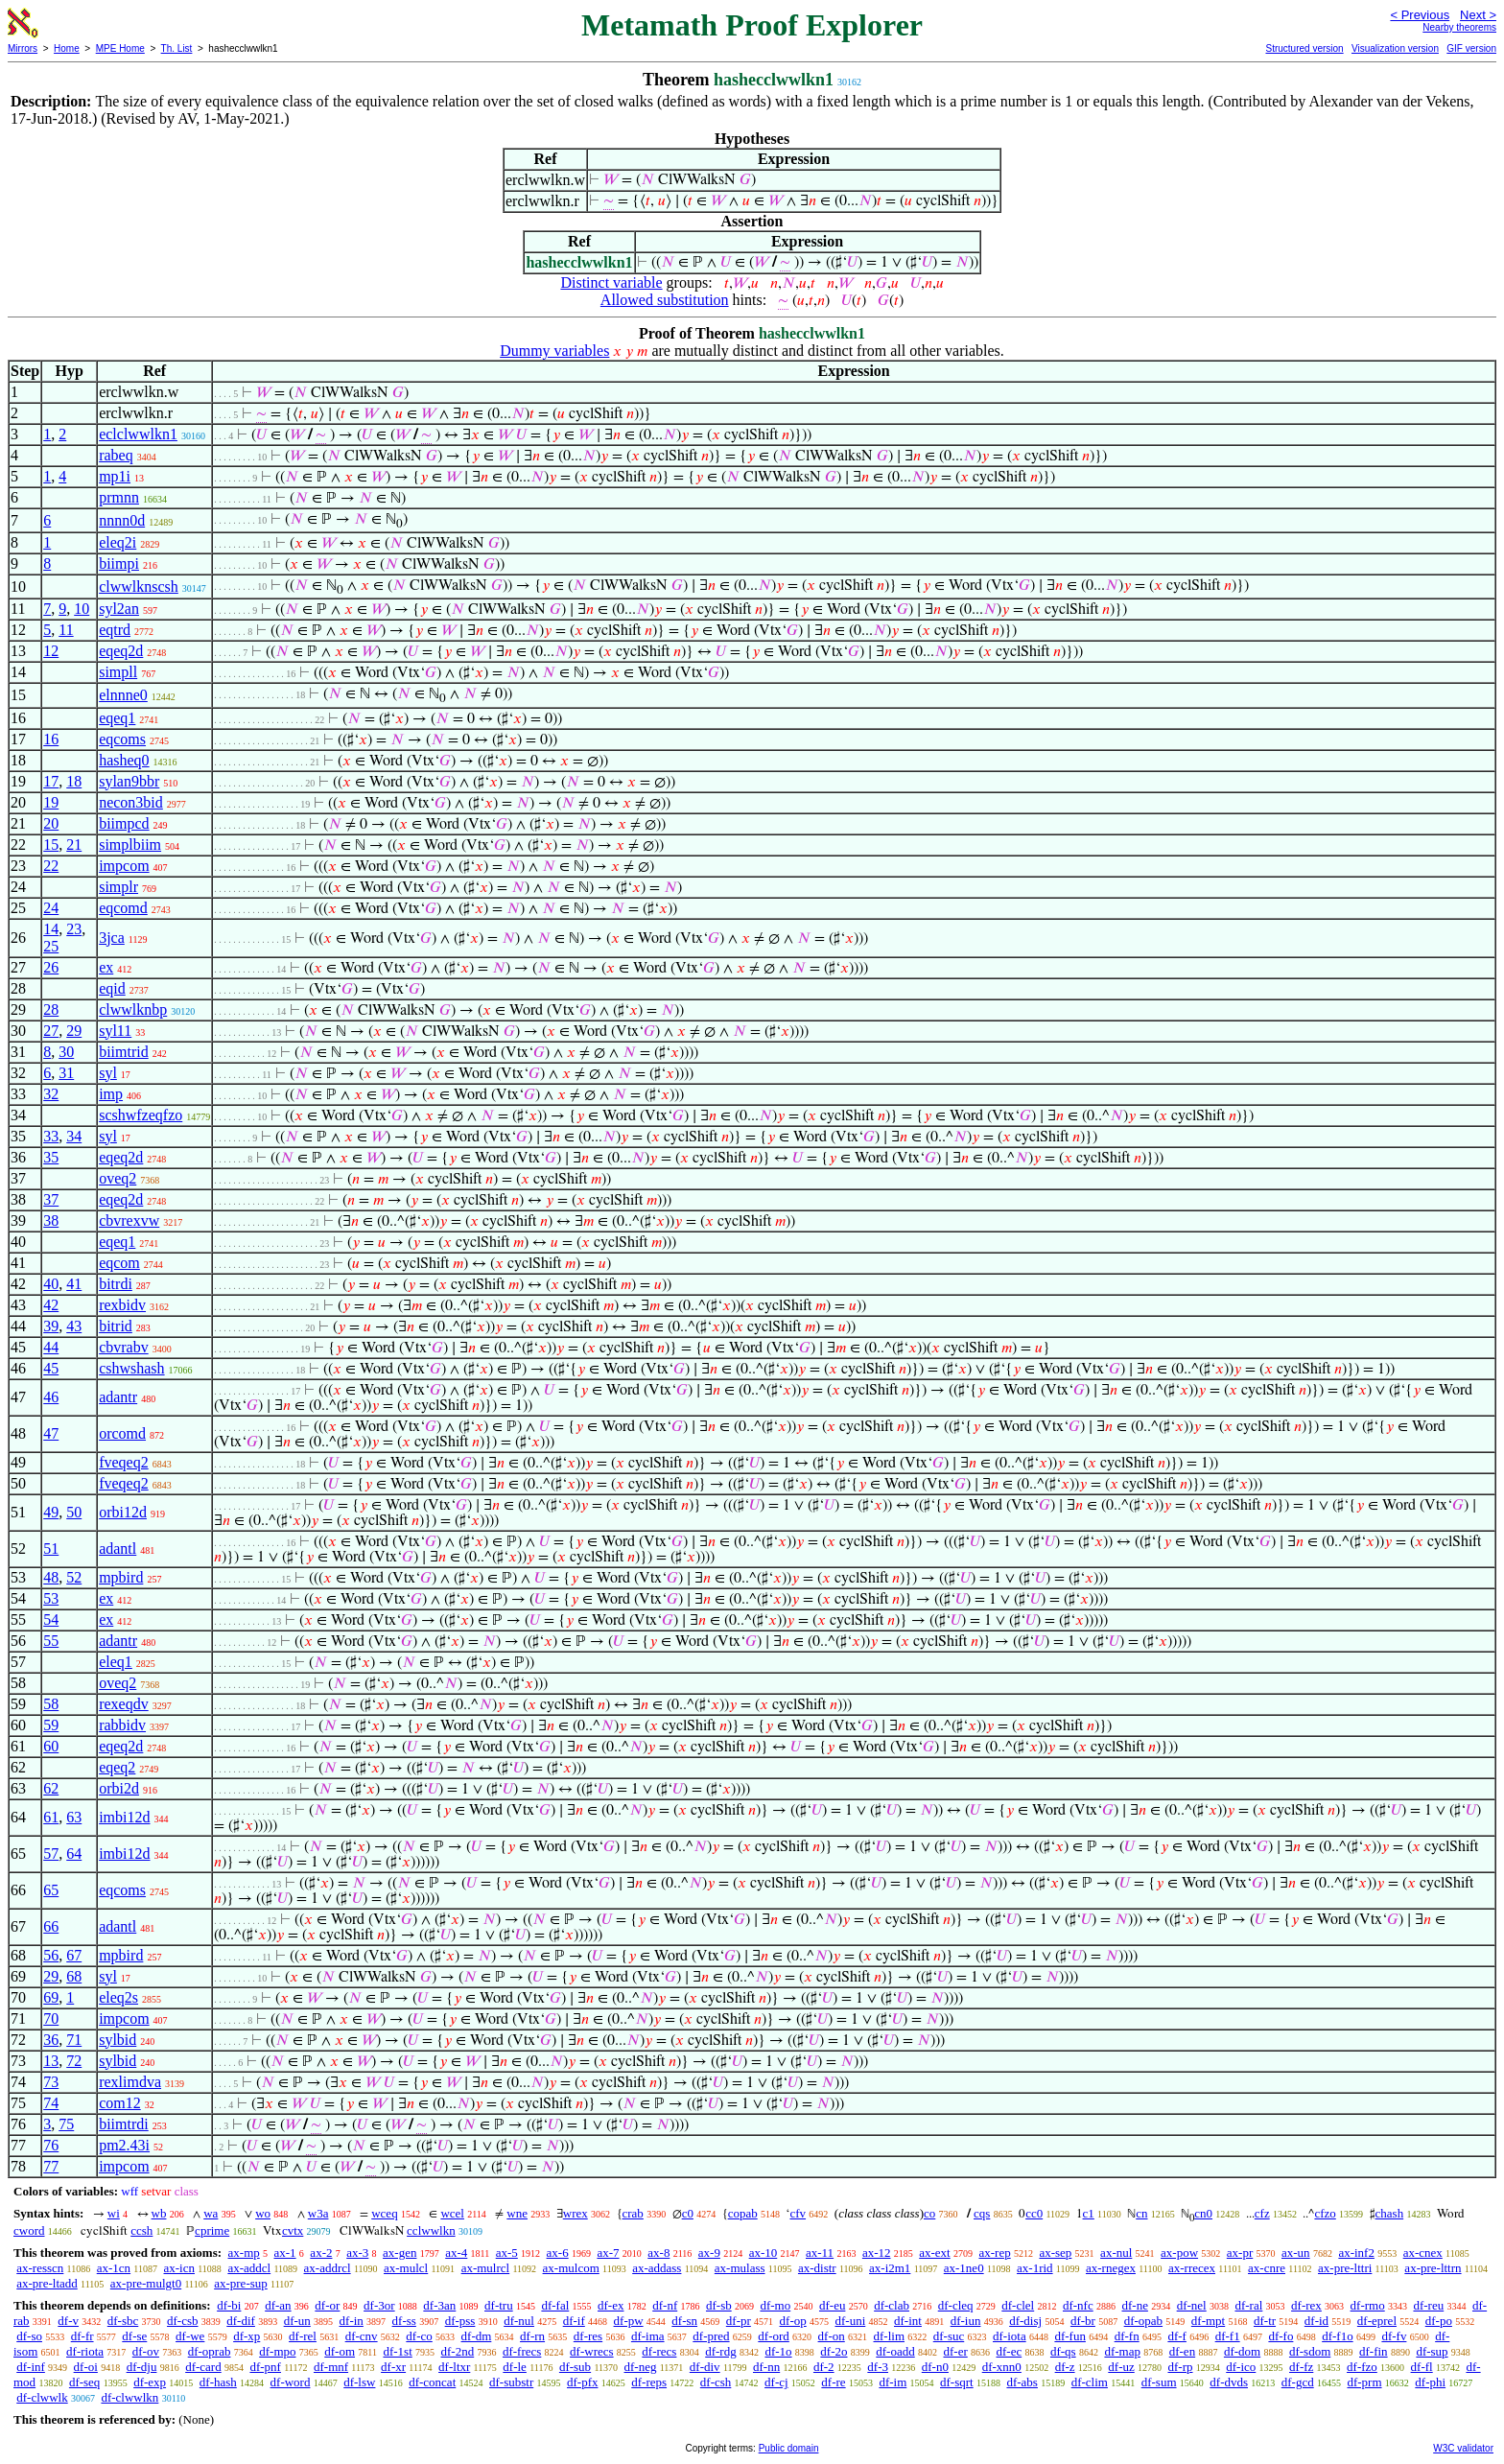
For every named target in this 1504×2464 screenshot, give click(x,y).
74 (51, 2103)
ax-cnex (1423, 2252)
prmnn (119, 497)
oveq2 (117, 1178)
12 (51, 651)
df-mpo (277, 2351)
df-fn (1127, 2336)
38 (51, 1220)
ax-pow (1179, 2252)
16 (51, 739)
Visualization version (1395, 48)
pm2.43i (124, 2145)
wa (210, 2213)
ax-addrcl (327, 2268)
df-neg (640, 2366)
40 (51, 1284)
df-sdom (1309, 2351)
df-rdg (721, 2351)
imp (111, 1094)
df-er (955, 2351)
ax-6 (558, 2252)
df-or (327, 2305)
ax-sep (1055, 2252)
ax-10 (763, 2252)
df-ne (1134, 2305)
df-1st (397, 2351)
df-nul (519, 2320)
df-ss (404, 2320)
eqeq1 (117, 718)
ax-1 (285, 2252)
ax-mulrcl (485, 2268)
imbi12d (124, 1817)
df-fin (1373, 2351)
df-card (203, 2366)
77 (51, 2166)
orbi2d (119, 1788)
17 (51, 781)
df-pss (460, 2320)
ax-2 (321, 2252)
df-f (1177, 2336)
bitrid (115, 1326)
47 (51, 1433)
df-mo (775, 2305)
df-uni (849, 2320)
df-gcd (1297, 2382)
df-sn (684, 2320)
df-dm (476, 2336)
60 (51, 1746)
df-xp (246, 2336)
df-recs (659, 2351)
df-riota (85, 2351)
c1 (1088, 2213)
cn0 (1203, 2213)
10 (81, 608)
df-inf (30, 2366)
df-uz (1121, 2366)
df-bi (229, 2305)
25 (51, 946)
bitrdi (115, 1284)
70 (51, 2018)
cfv (797, 2213)
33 (51, 1136)
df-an (278, 2305)
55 (51, 1640)
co (929, 2213)
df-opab (1143, 2320)
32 (51, 1094)
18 (74, 781)
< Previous (1419, 15)
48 (51, 1577)
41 (74, 1284)
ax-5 (507, 2252)
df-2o (833, 2351)
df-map (1122, 2351)
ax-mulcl (406, 2268)
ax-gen (399, 2252)
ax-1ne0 (964, 2268)
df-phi (1430, 2382)
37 (51, 1199)
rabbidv (122, 1725)
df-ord (773, 2336)
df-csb (183, 2320)
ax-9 (709, 2252)
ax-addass (656, 2268)
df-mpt (1208, 2320)
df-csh (716, 2382)
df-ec (1009, 2351)
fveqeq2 (124, 1462)
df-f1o (1337, 2336)
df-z (1065, 2366)
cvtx (292, 2230)
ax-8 (658, 2252)
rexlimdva (130, 2082)
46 (51, 1397)
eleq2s (118, 1997)
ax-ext (934, 2252)
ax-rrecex (1191, 2268)
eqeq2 (117, 1767)
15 (51, 844)
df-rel (303, 2336)
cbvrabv (124, 1347)
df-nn (766, 2366)
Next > (1478, 15)
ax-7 (608, 2252)
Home (67, 48)
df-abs (1022, 2382)
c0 (687, 2213)
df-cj (776, 2382)
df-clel (1017, 2305)
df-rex (1306, 2305)
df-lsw (359, 2382)
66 (51, 1926)
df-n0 (935, 2366)
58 (51, 1704)
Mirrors (22, 48)
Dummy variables (554, 350)
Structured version (1304, 48)
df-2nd (458, 2351)
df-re (833, 2382)
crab (633, 2213)
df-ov (145, 2351)
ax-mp (244, 2252)
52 (74, 1577)
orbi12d (123, 1512)
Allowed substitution (664, 300)
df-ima (648, 2336)
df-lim (889, 2336)
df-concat (432, 2382)
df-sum (1159, 2382)
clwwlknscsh (138, 586)
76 (51, 2145)
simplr (118, 887)
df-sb (719, 2305)
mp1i (114, 476)
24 (51, 908)
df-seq (85, 2382)
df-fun (1070, 2336)
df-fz (1301, 2366)
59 (51, 1725)
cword (29, 2230)
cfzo (1324, 2213)
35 (51, 1157)
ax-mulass (740, 2268)
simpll (118, 672)
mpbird (121, 1577)
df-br (1082, 2320)
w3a (318, 2213)
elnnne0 (123, 695)
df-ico (1241, 2366)
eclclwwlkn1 (138, 434)
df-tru (498, 2305)
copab (743, 2213)
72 (74, 2061)
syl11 (115, 1030)
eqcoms (122, 739)
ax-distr (817, 2268)
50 (74, 1512)
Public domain (789, 2448)
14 (51, 929)
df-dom (1242, 2351)
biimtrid (124, 1052)
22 (51, 865)
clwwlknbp (133, 1009)
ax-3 (357, 2252)
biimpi (119, 563)
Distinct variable (611, 282)
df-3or (379, 2305)
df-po (1438, 2320)
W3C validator (1463, 2448)
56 (51, 1955)
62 (51, 1788)
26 (51, 967)
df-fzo (1362, 2366)
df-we (190, 2336)
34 (74, 1136)
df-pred (711, 2336)
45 (51, 1368)
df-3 (877, 2366)
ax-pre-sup (241, 2283)
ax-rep (994, 2252)
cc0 (1034, 2213)
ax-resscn (39, 2268)
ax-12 (876, 2252)
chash (1389, 2213)
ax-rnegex (1111, 2268)
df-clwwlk (41, 2397)
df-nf (664, 2305)
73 (51, 2082)
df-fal (555, 2305)
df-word (290, 2382)
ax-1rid (1035, 2268)
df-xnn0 (1002, 2366)
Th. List (177, 48)
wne (517, 2213)
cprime (212, 2230)
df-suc (949, 2336)
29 (74, 1030)
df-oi (86, 2366)
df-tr (1265, 2320)
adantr (118, 1397)
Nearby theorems (1459, 27)
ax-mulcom (571, 2268)
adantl (117, 1548)
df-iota (1009, 2336)
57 (51, 1853)
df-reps (649, 2382)
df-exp (149, 2382)
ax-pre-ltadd (47, 2283)
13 (51, 2061)
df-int (908, 2320)
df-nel (1192, 2305)
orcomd (122, 1433)
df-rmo (1368, 2305)
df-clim (1089, 2382)
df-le (515, 2366)
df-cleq (956, 2305)
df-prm (1364, 2382)
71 (74, 2039)
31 (66, 1073)
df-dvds (1229, 2382)
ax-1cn (113, 2268)
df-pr (738, 2320)
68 (74, 1976)
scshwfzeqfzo (140, 1115)
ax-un (1295, 2252)
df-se (134, 2336)
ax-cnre (1266, 2268)
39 (51, 1326)
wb (159, 2213)
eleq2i (117, 542)
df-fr (82, 2336)
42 (51, 1305)
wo (262, 2213)
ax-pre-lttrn (1432, 2268)
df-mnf (331, 2366)
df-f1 (1227, 2336)
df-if (574, 2320)
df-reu (1428, 2305)
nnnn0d (122, 520)
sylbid (117, 2039)
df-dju (142, 2366)
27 (51, 1030)
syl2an (119, 608)
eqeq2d (121, 651)
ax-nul (1116, 2252)
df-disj (1025, 2320)
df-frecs (522, 2351)
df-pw (629, 2320)
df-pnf (265, 2366)
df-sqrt (957, 2382)
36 (51, 2039)
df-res (588, 2336)
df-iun (966, 2320)
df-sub (575, 2366)
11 (66, 630)
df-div (705, 2366)
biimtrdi (124, 2124)
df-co (419, 2336)
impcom (124, 865)
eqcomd (123, 908)
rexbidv (122, 1305)
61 (51, 1817)
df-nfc (1078, 2305)
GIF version (1471, 48)
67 (74, 1955)
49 (51, 1512)
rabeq (116, 455)
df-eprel (1377, 2320)
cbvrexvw (129, 1220)
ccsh (141, 2230)
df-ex (610, 2305)
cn (1141, 2213)
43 (74, 1326)
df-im (892, 2382)
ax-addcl (248, 2268)
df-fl (1422, 2366)
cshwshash (131, 1368)
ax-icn (179, 2268)
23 (74, 929)
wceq (384, 2213)
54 (51, 1619)
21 (74, 844)
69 (51, 1997)
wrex (575, 2213)
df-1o (777, 2351)
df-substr (511, 2382)
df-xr (393, 2366)
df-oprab (209, 2351)
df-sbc (123, 2320)
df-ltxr (454, 2366)
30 (66, 1052)
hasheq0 (124, 760)
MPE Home (120, 48)
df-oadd (895, 2351)
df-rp (1180, 2366)
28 (51, 1009)
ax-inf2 (1356, 2252)
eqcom (119, 1263)
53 (51, 1598)
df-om (339, 2351)
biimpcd (124, 823)
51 (51, 1548)
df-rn (532, 2336)
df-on (831, 2336)
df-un (297, 2320)
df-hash (218, 2382)
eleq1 (115, 1662)
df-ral (1248, 2305)
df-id (1316, 2320)
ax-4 (456, 2252)
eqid (112, 988)
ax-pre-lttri (1345, 2268)
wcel (452, 2213)
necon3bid (131, 802)
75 (66, 2124)
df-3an (439, 2305)
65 (51, 1890)
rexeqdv (124, 1704)
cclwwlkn (431, 2230)
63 (74, 1817)
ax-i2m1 (889, 2268)
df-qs (1063, 2351)
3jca (112, 937)
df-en (1182, 2351)
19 (51, 802)
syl (108, 1073)
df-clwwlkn (129, 2397)
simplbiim (130, 844)
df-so (29, 2336)
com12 (120, 2103)
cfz (1262, 2213)
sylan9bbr (129, 781)
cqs (982, 2213)
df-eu (832, 2305)
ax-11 (820, 2252)
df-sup (1431, 2351)
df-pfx (583, 2382)
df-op (793, 2320)
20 (51, 823)
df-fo (1280, 2336)
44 (51, 1347)
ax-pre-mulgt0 (145, 2283)
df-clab (891, 2305)
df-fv (1393, 2336)
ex (106, 967)
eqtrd (114, 630)
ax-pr (1240, 2252)
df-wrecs (591, 2351)
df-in (352, 2320)
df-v (68, 2320)
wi (113, 2213)
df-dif (240, 2320)
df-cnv (361, 2336)
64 (74, 1853)
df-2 (823, 2366)
